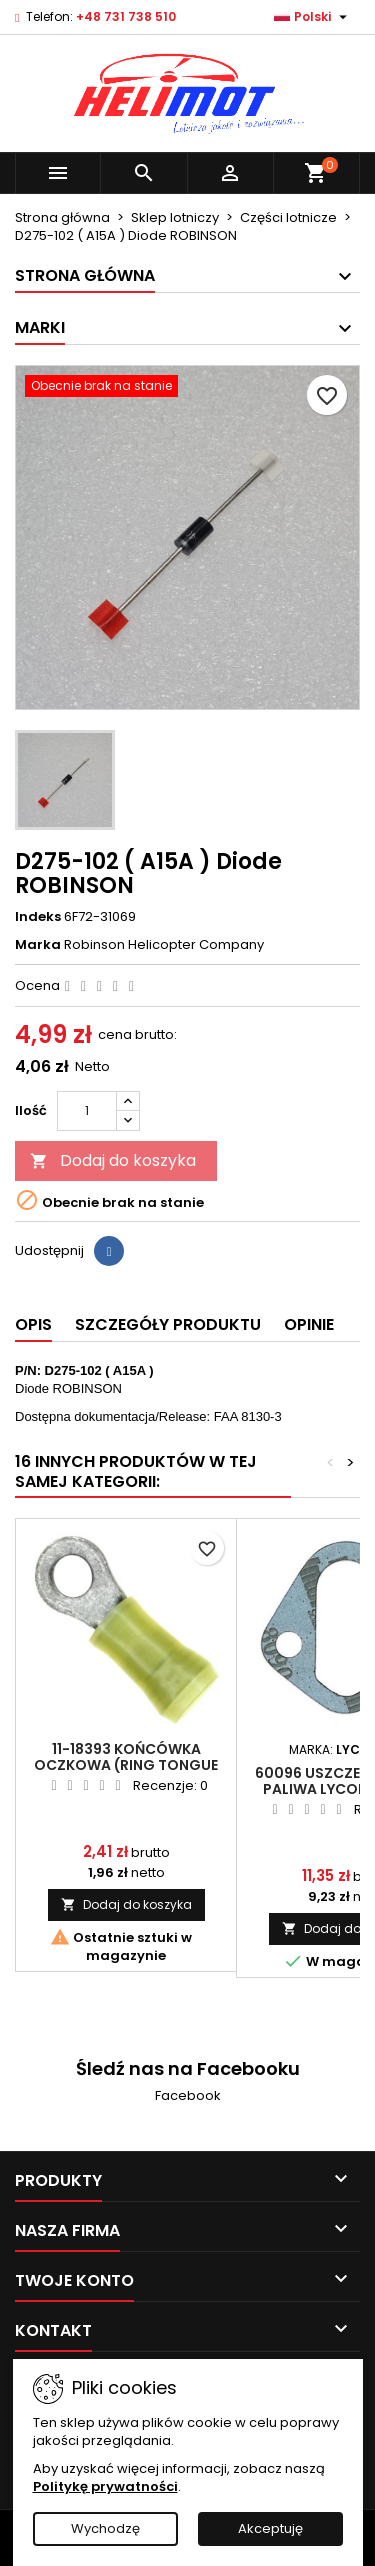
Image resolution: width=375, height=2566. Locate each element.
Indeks (38, 917)
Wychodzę (105, 2528)
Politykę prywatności (105, 2486)
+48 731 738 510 (126, 16)
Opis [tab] (33, 1324)
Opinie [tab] (309, 1324)
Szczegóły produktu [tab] (168, 1324)
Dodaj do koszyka (113, 1160)
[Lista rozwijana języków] (313, 17)
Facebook (188, 2095)
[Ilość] (87, 1111)
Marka (38, 945)
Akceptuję (270, 2528)
